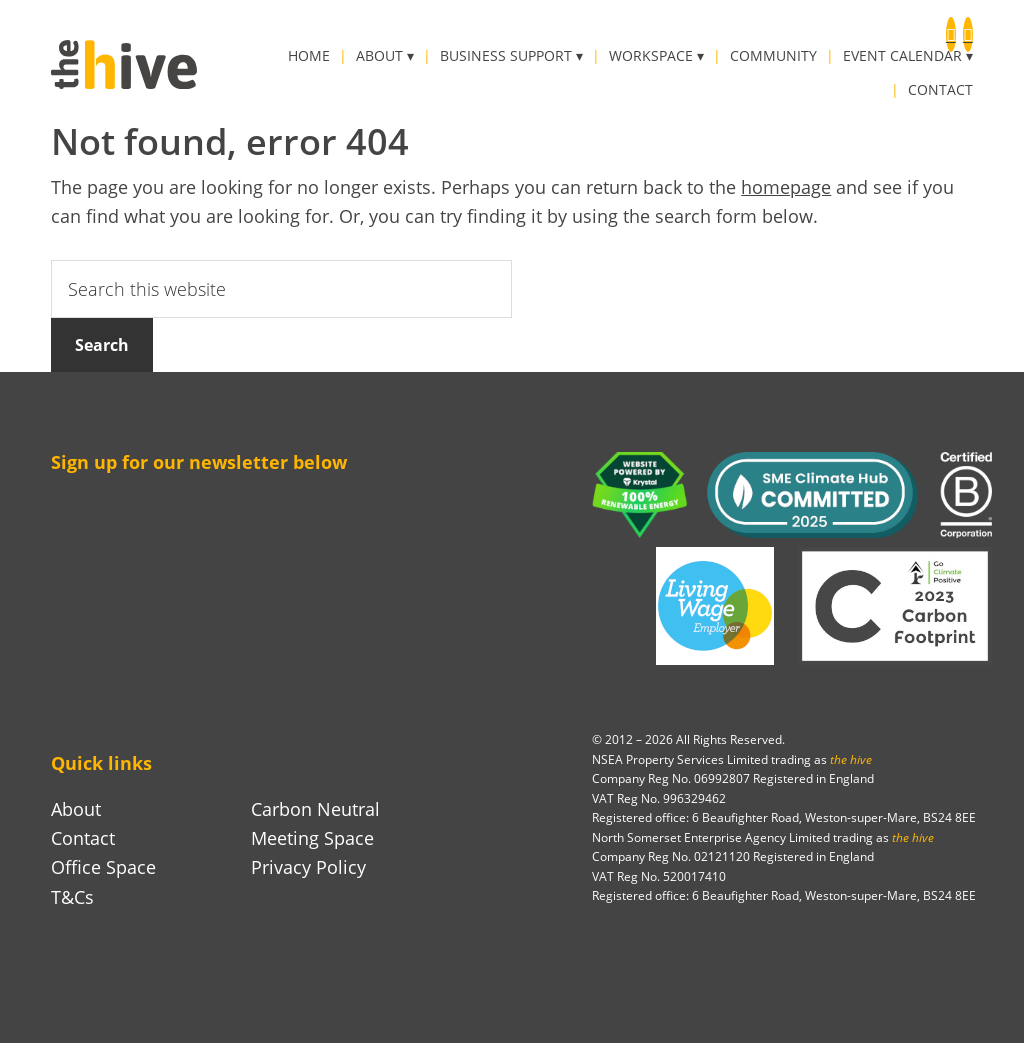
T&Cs (72, 897)
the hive (124, 64)
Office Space (103, 867)
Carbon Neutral (315, 809)
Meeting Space (312, 838)
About (76, 809)
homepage (786, 187)
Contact (83, 838)
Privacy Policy (308, 867)
